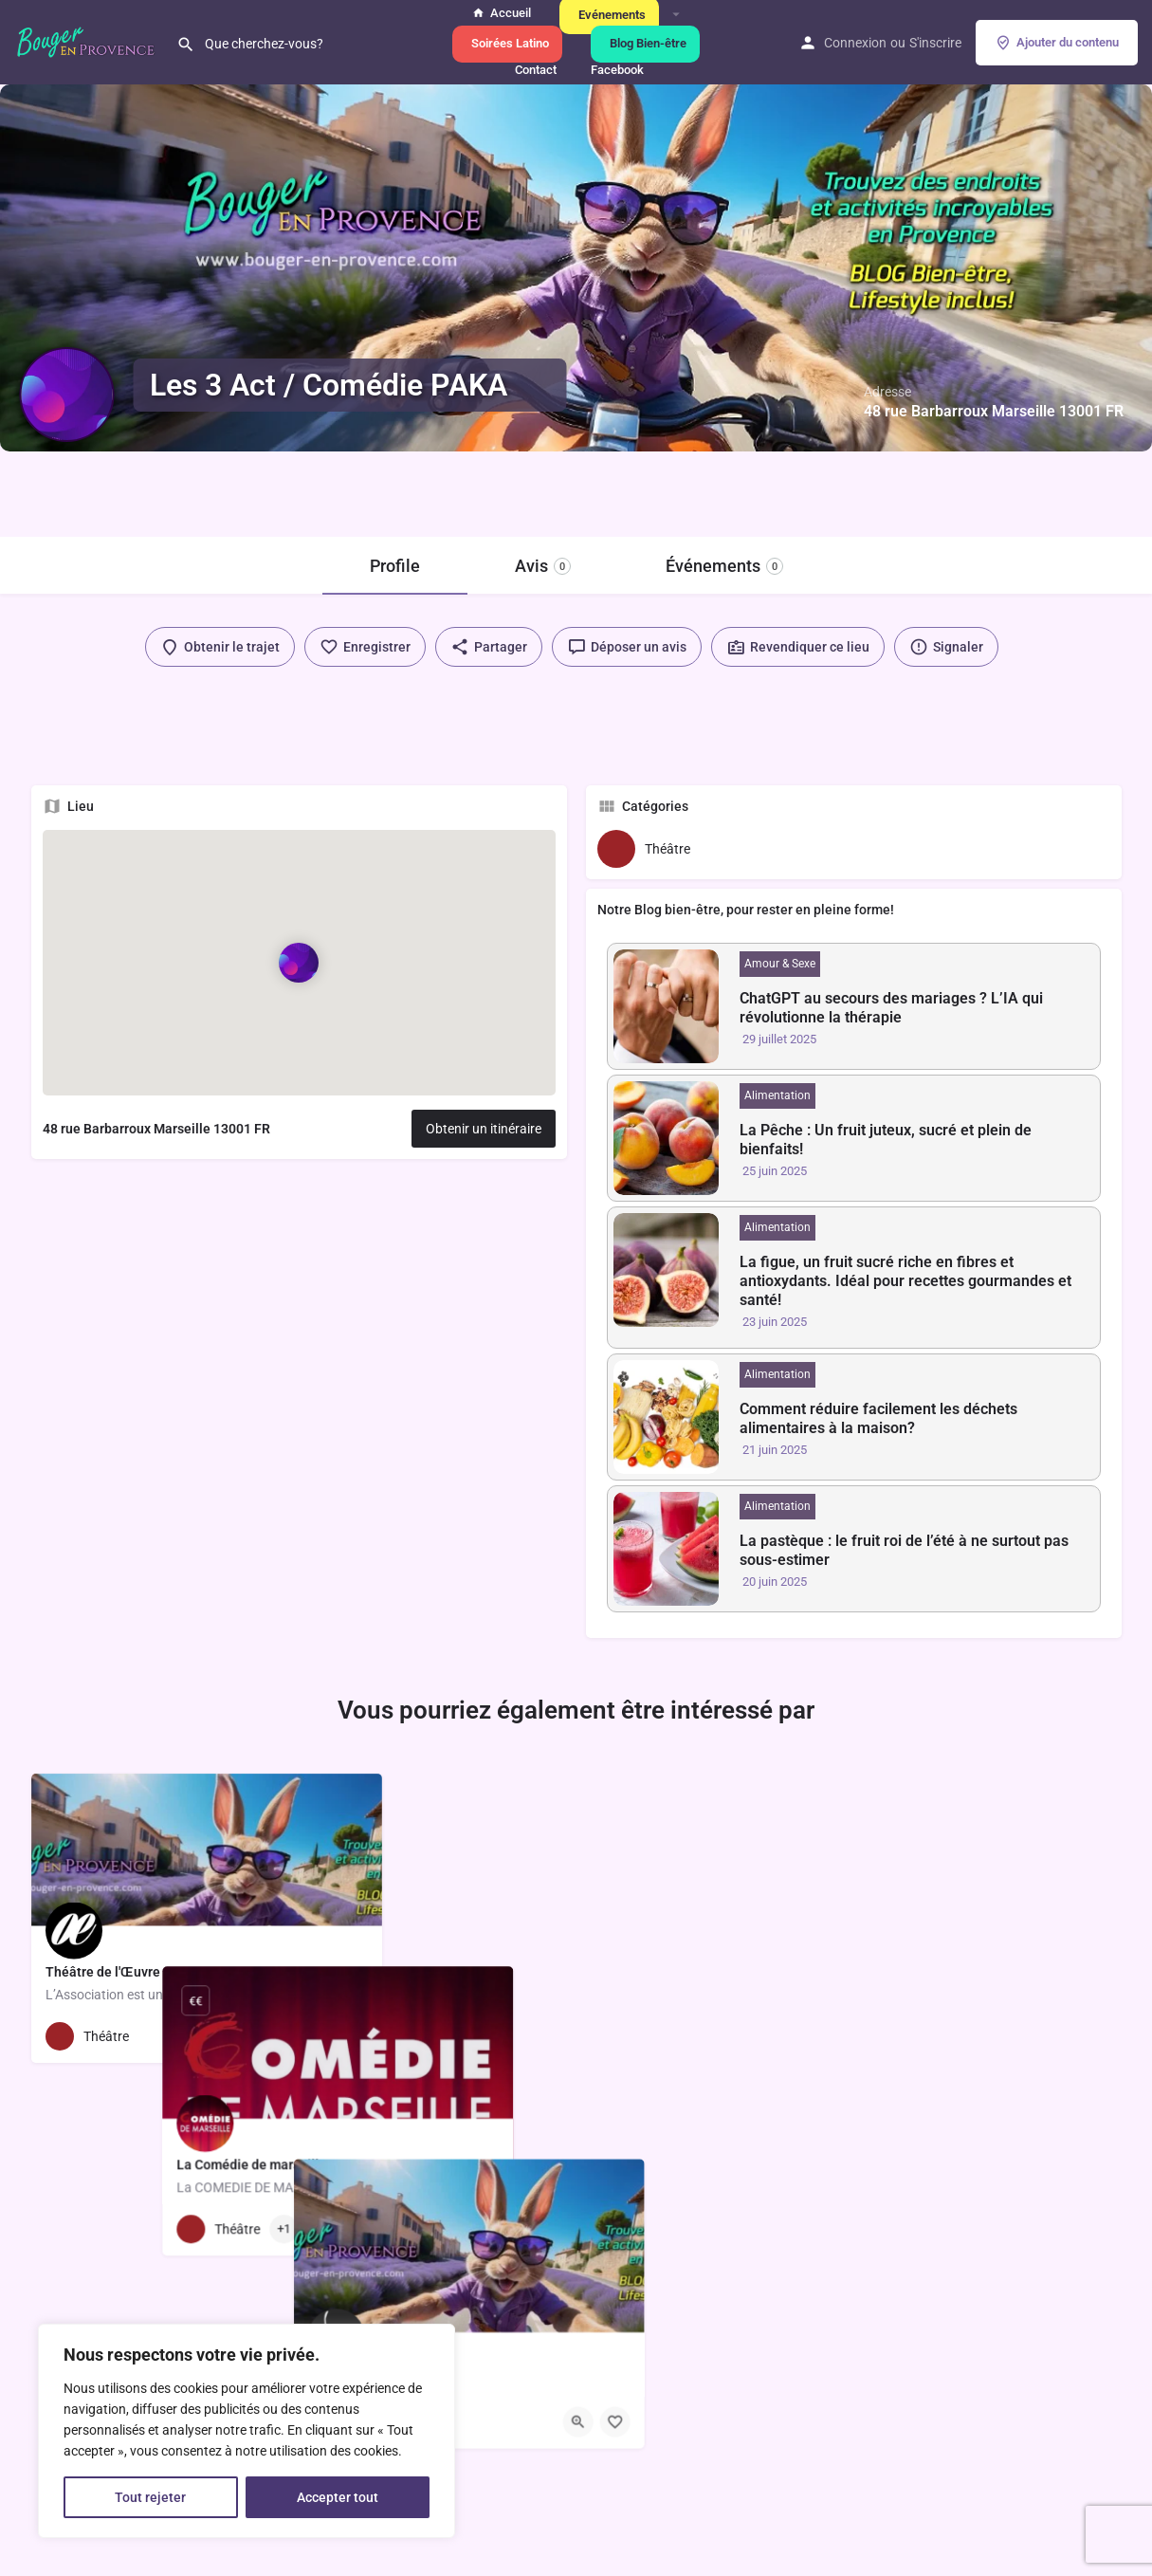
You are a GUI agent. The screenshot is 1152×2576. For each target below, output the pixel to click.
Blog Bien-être (645, 43)
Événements (724, 566)
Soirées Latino (507, 43)
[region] (246, 2431)
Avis (543, 566)
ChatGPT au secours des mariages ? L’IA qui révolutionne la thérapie (891, 1007)
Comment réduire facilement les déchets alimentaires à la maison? (878, 1418)
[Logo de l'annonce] (66, 394)
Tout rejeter (150, 2497)
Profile (395, 566)
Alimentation (777, 1095)
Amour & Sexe (779, 963)
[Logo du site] (88, 40)
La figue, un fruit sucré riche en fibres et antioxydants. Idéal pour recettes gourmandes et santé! (905, 1281)
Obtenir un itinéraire (483, 1128)
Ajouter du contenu (1057, 42)
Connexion (855, 42)
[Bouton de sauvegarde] (353, 2036)
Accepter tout (337, 2497)
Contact (533, 70)
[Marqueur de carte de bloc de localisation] (299, 962)
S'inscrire (935, 42)
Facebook (614, 70)
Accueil (501, 13)
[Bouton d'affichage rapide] (316, 2036)
